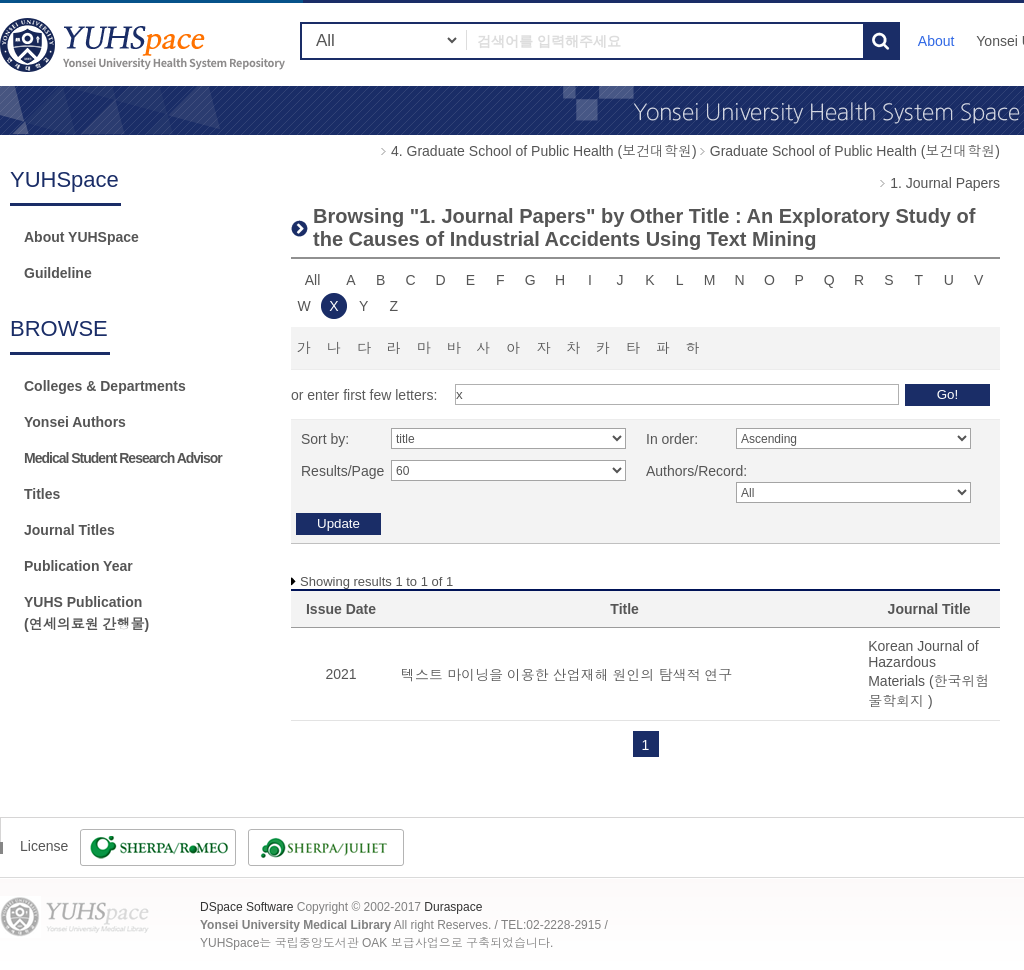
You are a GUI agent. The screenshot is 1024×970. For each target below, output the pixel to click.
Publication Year (78, 566)
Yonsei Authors (75, 422)
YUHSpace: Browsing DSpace (145, 44)
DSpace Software (246, 907)
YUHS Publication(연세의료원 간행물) (86, 613)
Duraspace (453, 907)
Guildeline (58, 273)
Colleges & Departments (105, 386)
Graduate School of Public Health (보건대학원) (855, 151)
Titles (42, 494)
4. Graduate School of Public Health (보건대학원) (544, 151)
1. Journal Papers (945, 183)
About (936, 41)
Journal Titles (69, 530)
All (313, 280)
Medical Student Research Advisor (123, 458)
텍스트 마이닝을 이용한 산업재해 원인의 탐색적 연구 (566, 675)
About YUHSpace (81, 237)
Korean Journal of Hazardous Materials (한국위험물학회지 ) (928, 673)
